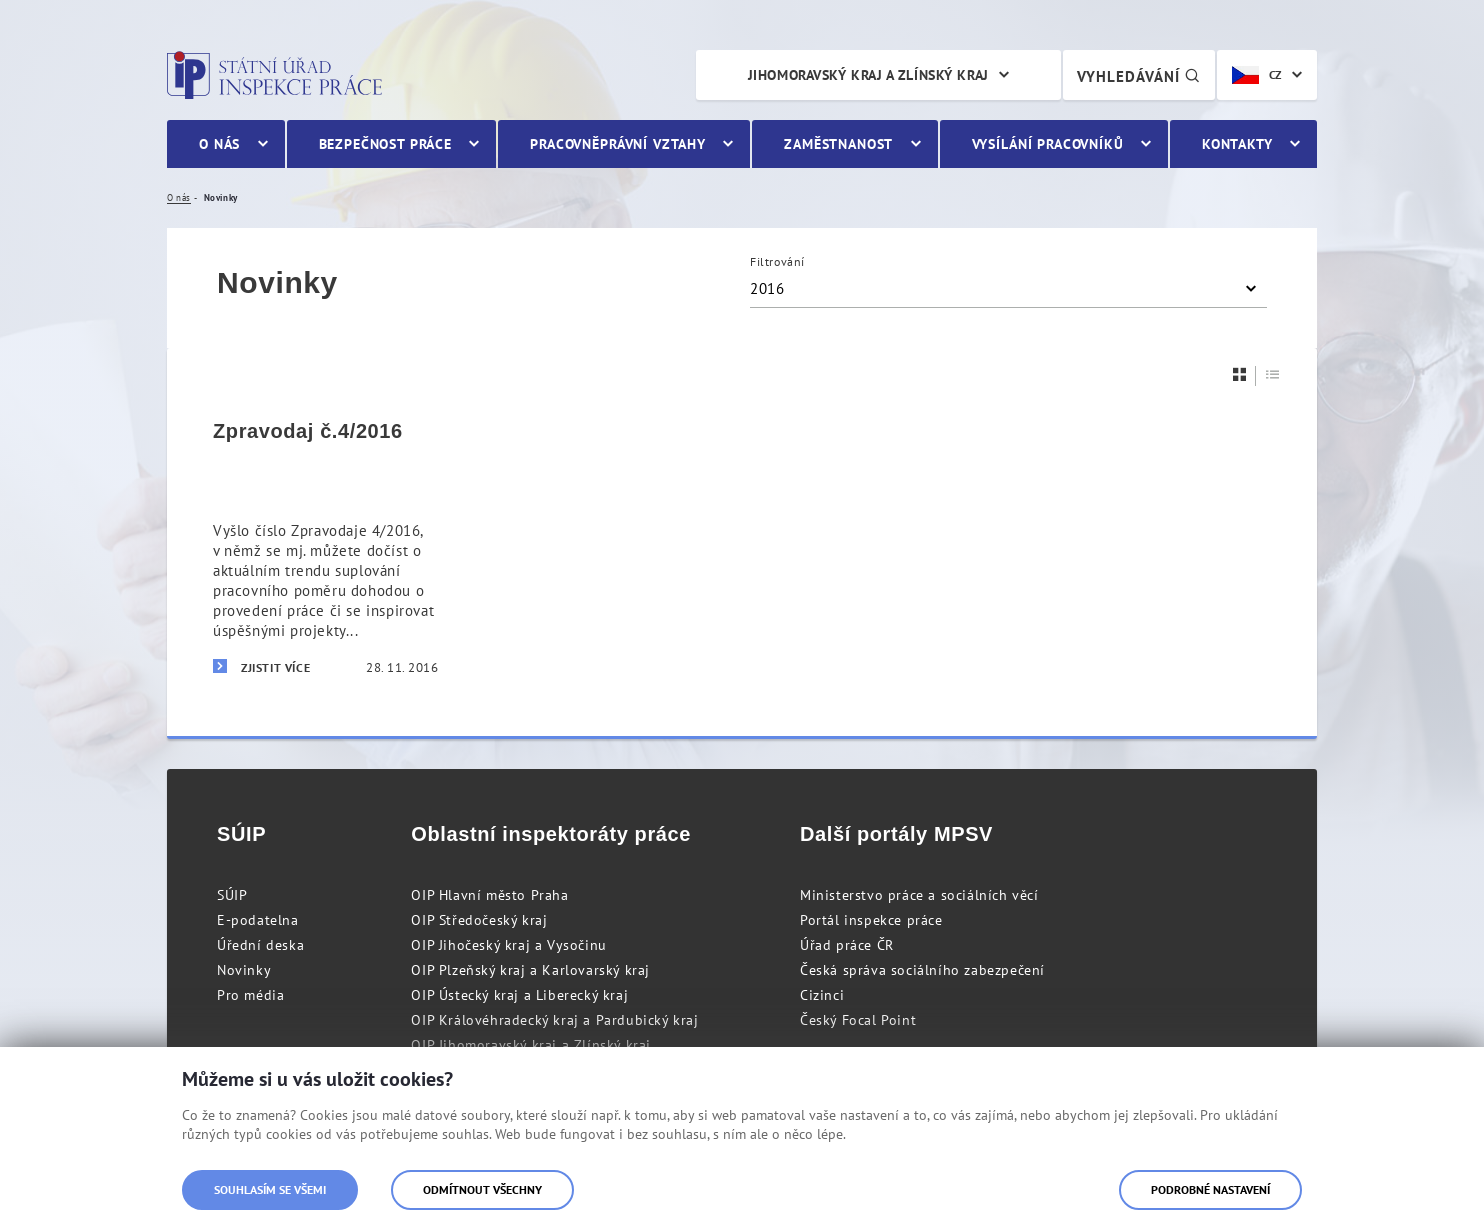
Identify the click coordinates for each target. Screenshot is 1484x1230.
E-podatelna (258, 920)
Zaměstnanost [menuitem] (838, 144)
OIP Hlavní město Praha (489, 895)
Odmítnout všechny (482, 1189)
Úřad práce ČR (847, 945)
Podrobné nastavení (1210, 1189)
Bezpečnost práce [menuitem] (385, 144)
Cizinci (822, 995)
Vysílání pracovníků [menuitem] (1048, 144)
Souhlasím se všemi (270, 1189)
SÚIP (232, 895)
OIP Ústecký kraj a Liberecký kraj (519, 995)
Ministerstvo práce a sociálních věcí (919, 895)
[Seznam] (1273, 374)
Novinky (244, 970)
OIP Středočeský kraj (479, 920)
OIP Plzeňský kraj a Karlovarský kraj (530, 970)
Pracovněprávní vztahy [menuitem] (618, 144)
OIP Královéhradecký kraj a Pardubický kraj (554, 1020)
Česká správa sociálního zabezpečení (922, 970)
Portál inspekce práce (871, 920)
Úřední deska (260, 945)
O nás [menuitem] (219, 144)
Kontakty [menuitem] (1237, 144)
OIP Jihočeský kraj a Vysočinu (508, 945)
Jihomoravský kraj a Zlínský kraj (868, 75)
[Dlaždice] (1240, 374)
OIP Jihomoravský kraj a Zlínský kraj (531, 1045)
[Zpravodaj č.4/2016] (326, 548)
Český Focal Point (858, 1020)
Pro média (250, 995)
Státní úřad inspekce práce (274, 75)
